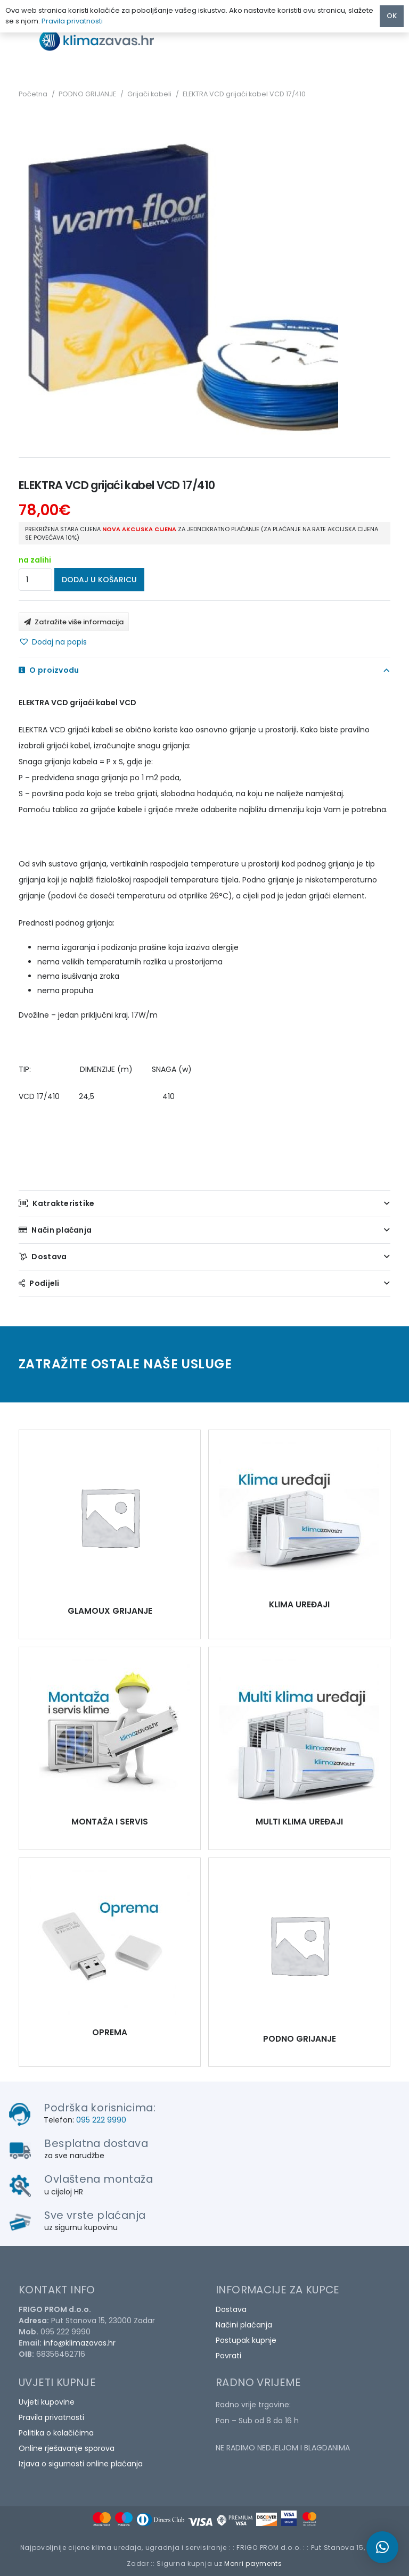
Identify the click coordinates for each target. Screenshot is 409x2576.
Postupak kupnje (246, 2340)
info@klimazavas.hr (80, 2343)
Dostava (231, 2309)
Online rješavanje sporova (66, 2448)
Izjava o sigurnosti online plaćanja (81, 2463)
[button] (53, 642)
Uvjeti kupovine (47, 2402)
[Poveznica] (106, 40)
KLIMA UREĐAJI (299, 1604)
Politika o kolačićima (56, 2433)
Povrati (228, 2355)
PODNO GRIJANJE (87, 93)
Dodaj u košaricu (99, 579)
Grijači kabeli (149, 93)
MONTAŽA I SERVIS (109, 1821)
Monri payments (253, 2563)
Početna (33, 93)
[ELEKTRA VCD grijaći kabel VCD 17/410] (110, 1517)
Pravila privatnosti (51, 2417)
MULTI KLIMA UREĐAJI (299, 1821)
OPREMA (109, 2032)
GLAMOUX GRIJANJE (110, 1610)
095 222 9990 (101, 2120)
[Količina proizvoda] (35, 579)
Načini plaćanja (244, 2324)
